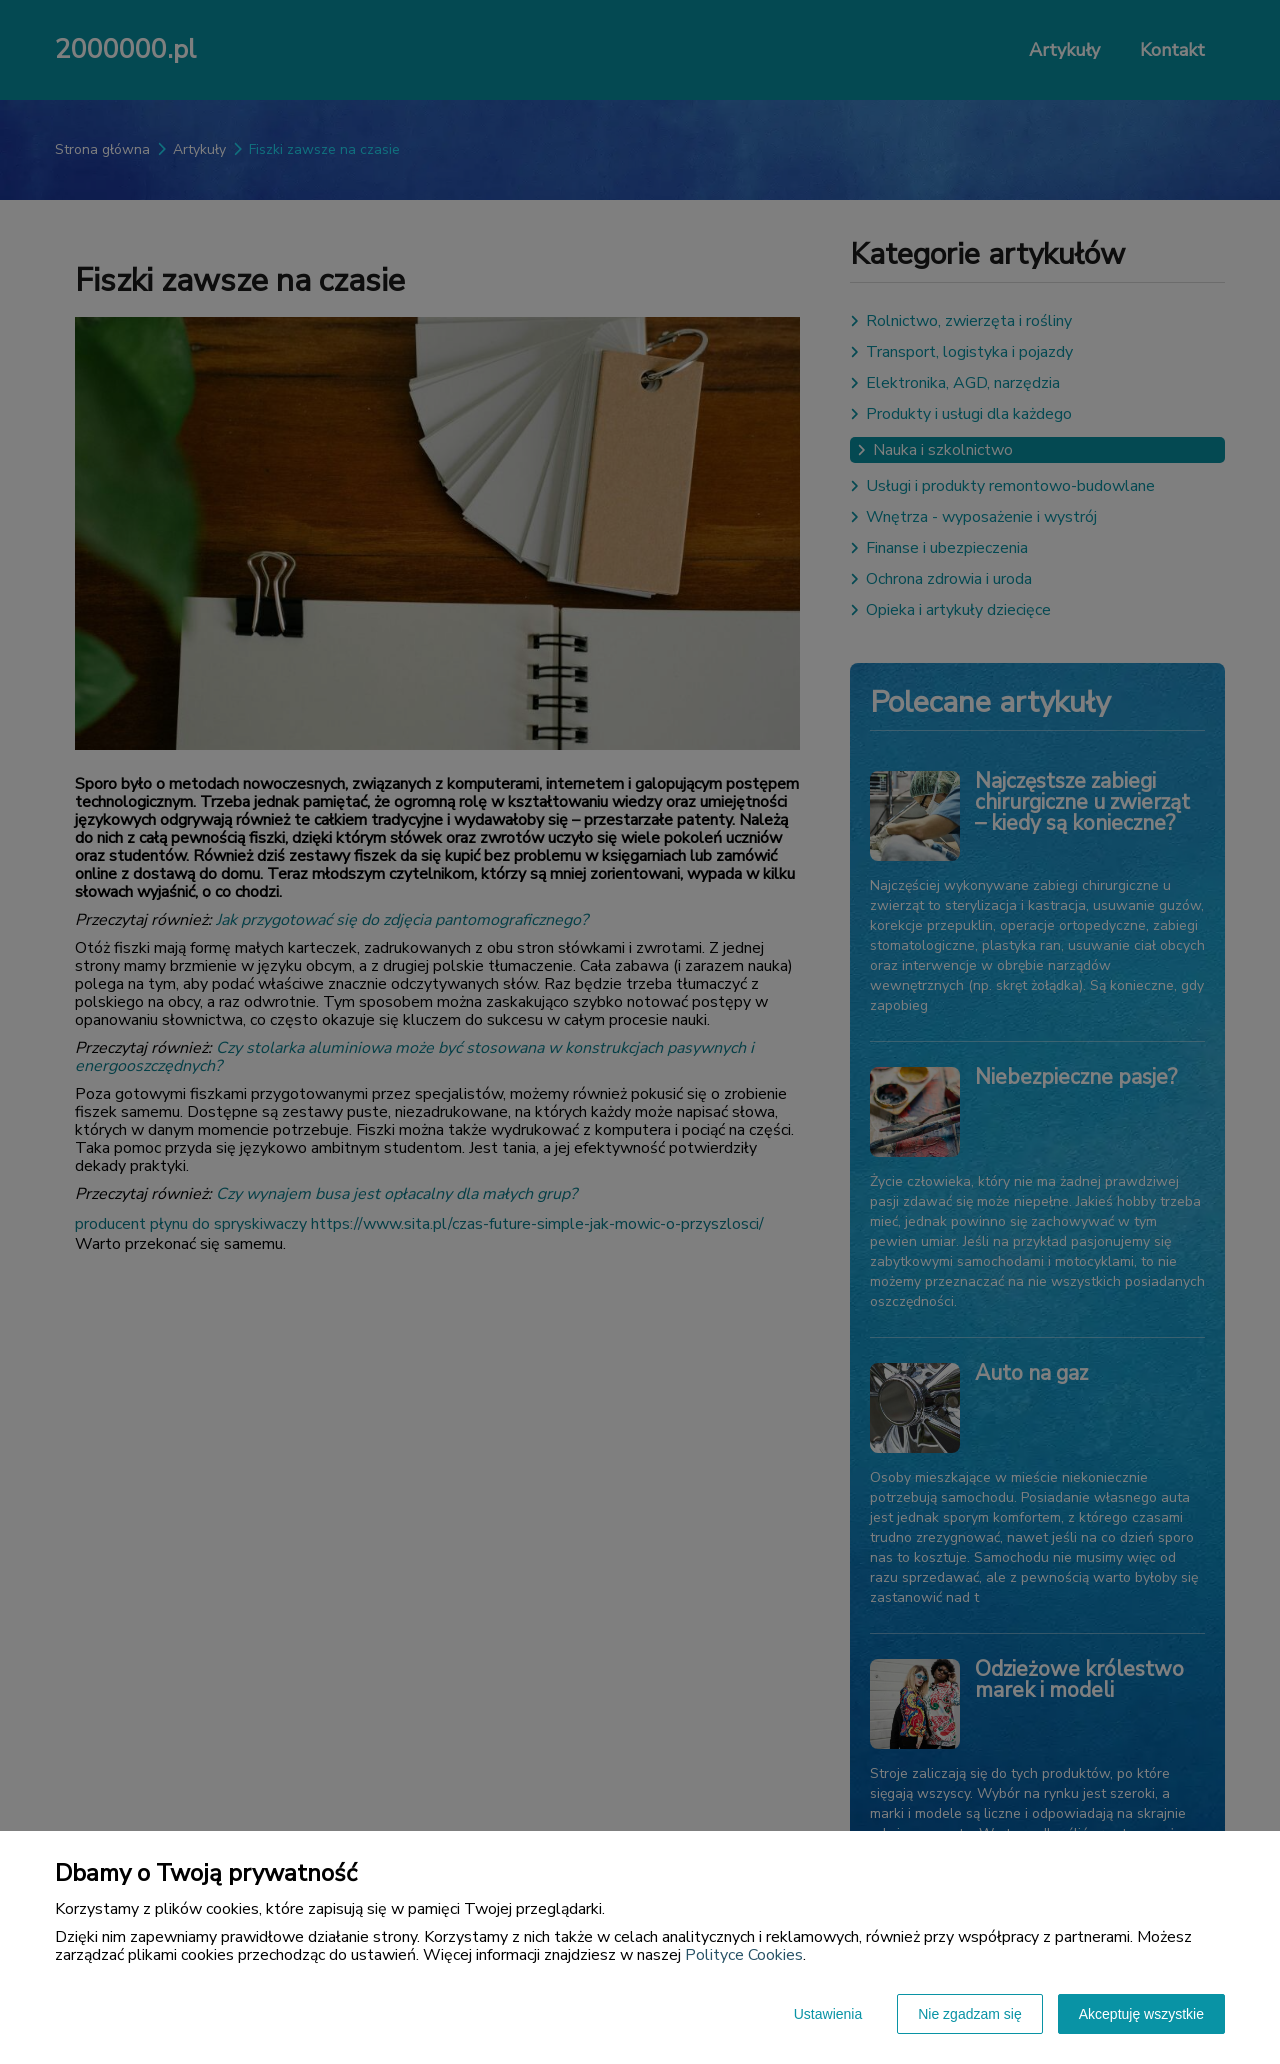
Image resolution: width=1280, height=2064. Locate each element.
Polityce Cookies (744, 1955)
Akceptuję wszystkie (1141, 2014)
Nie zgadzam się (970, 2014)
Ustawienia (828, 2014)
